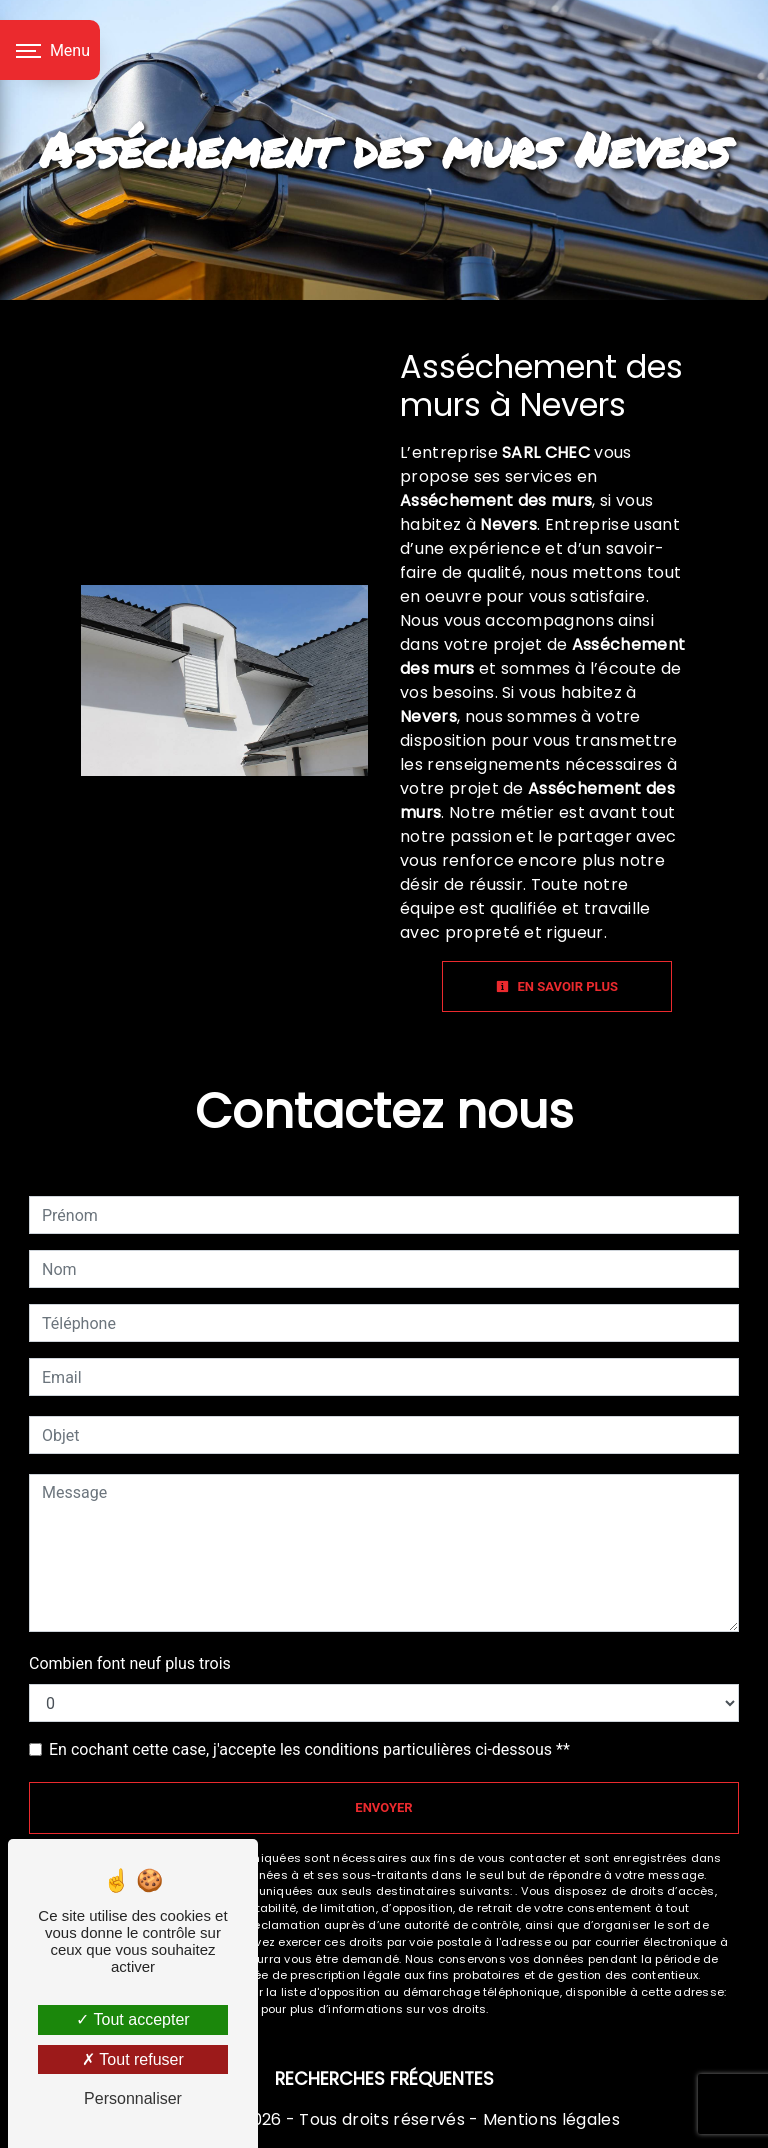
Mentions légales (549, 2119)
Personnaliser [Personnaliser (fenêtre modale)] (133, 2098)
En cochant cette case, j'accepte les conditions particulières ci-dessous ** (309, 1749)
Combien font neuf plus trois (130, 1663)
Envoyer (383, 1807)
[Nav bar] (50, 50)
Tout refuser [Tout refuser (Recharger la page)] (133, 2059)
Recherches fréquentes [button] (384, 2079)
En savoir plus (557, 986)
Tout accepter (132, 2019)
